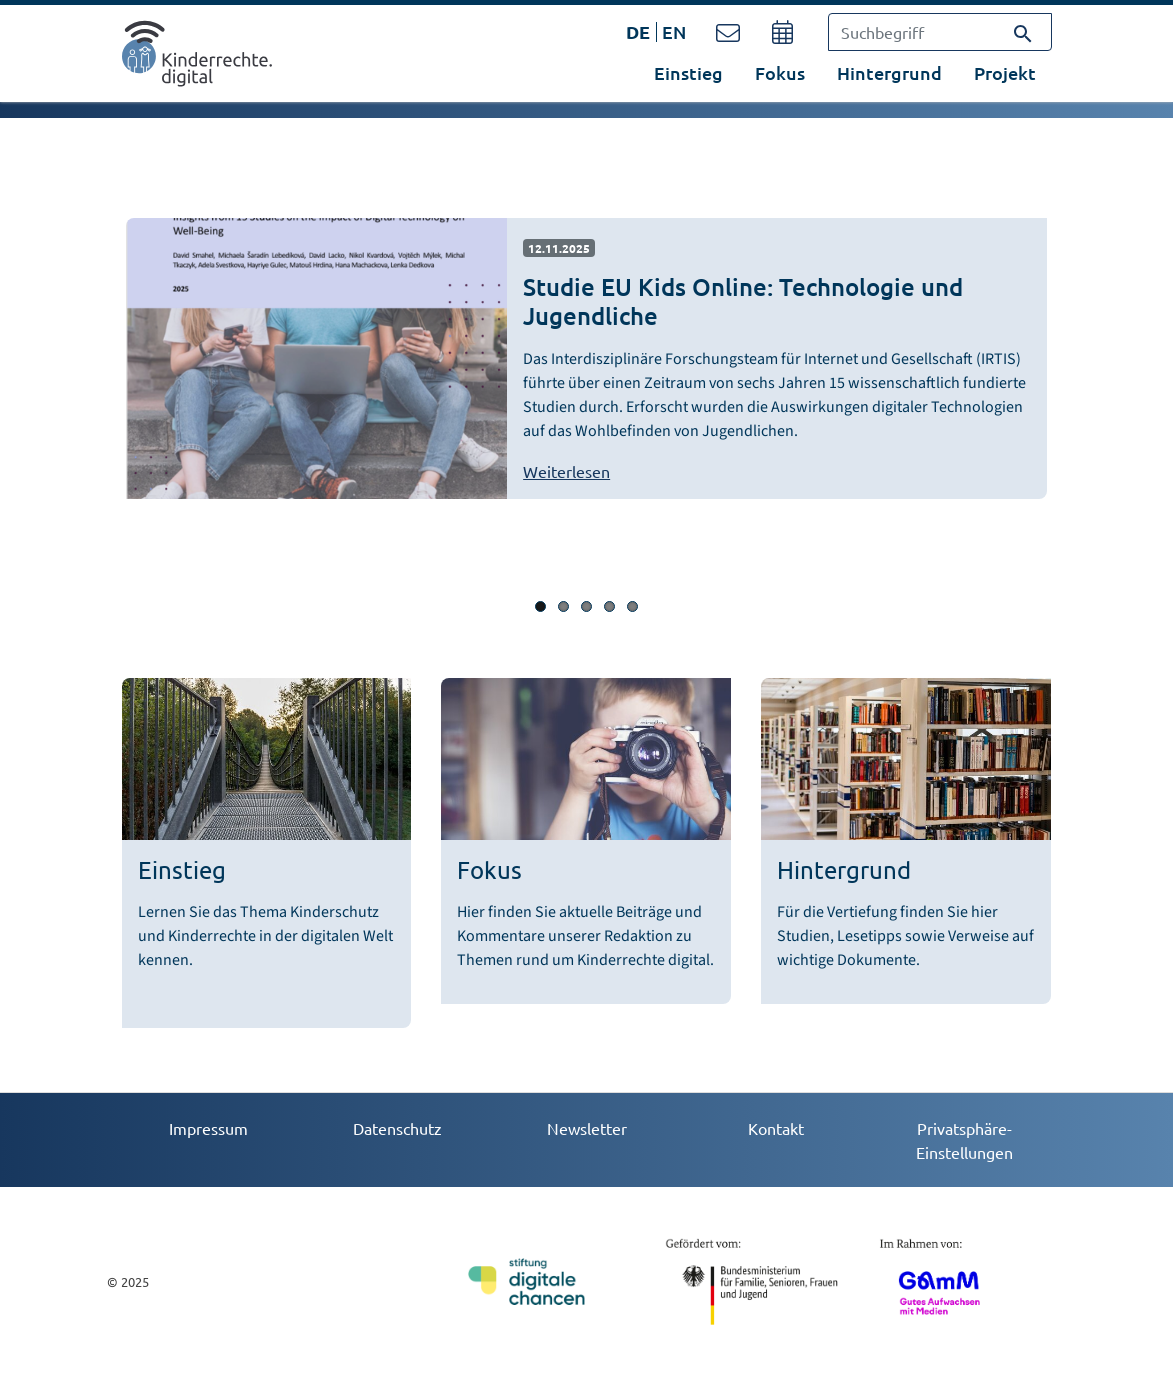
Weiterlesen (566, 471)
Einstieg (688, 72)
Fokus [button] (780, 72)
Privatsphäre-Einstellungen (964, 1140)
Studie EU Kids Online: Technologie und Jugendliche (743, 301)
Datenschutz (397, 1128)
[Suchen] (1023, 32)
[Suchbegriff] (940, 32)
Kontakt (776, 1128)
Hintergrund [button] (889, 72)
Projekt (1005, 72)
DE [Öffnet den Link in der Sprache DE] (638, 31)
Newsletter (587, 1128)
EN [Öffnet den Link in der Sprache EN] (674, 31)
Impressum (208, 1128)
